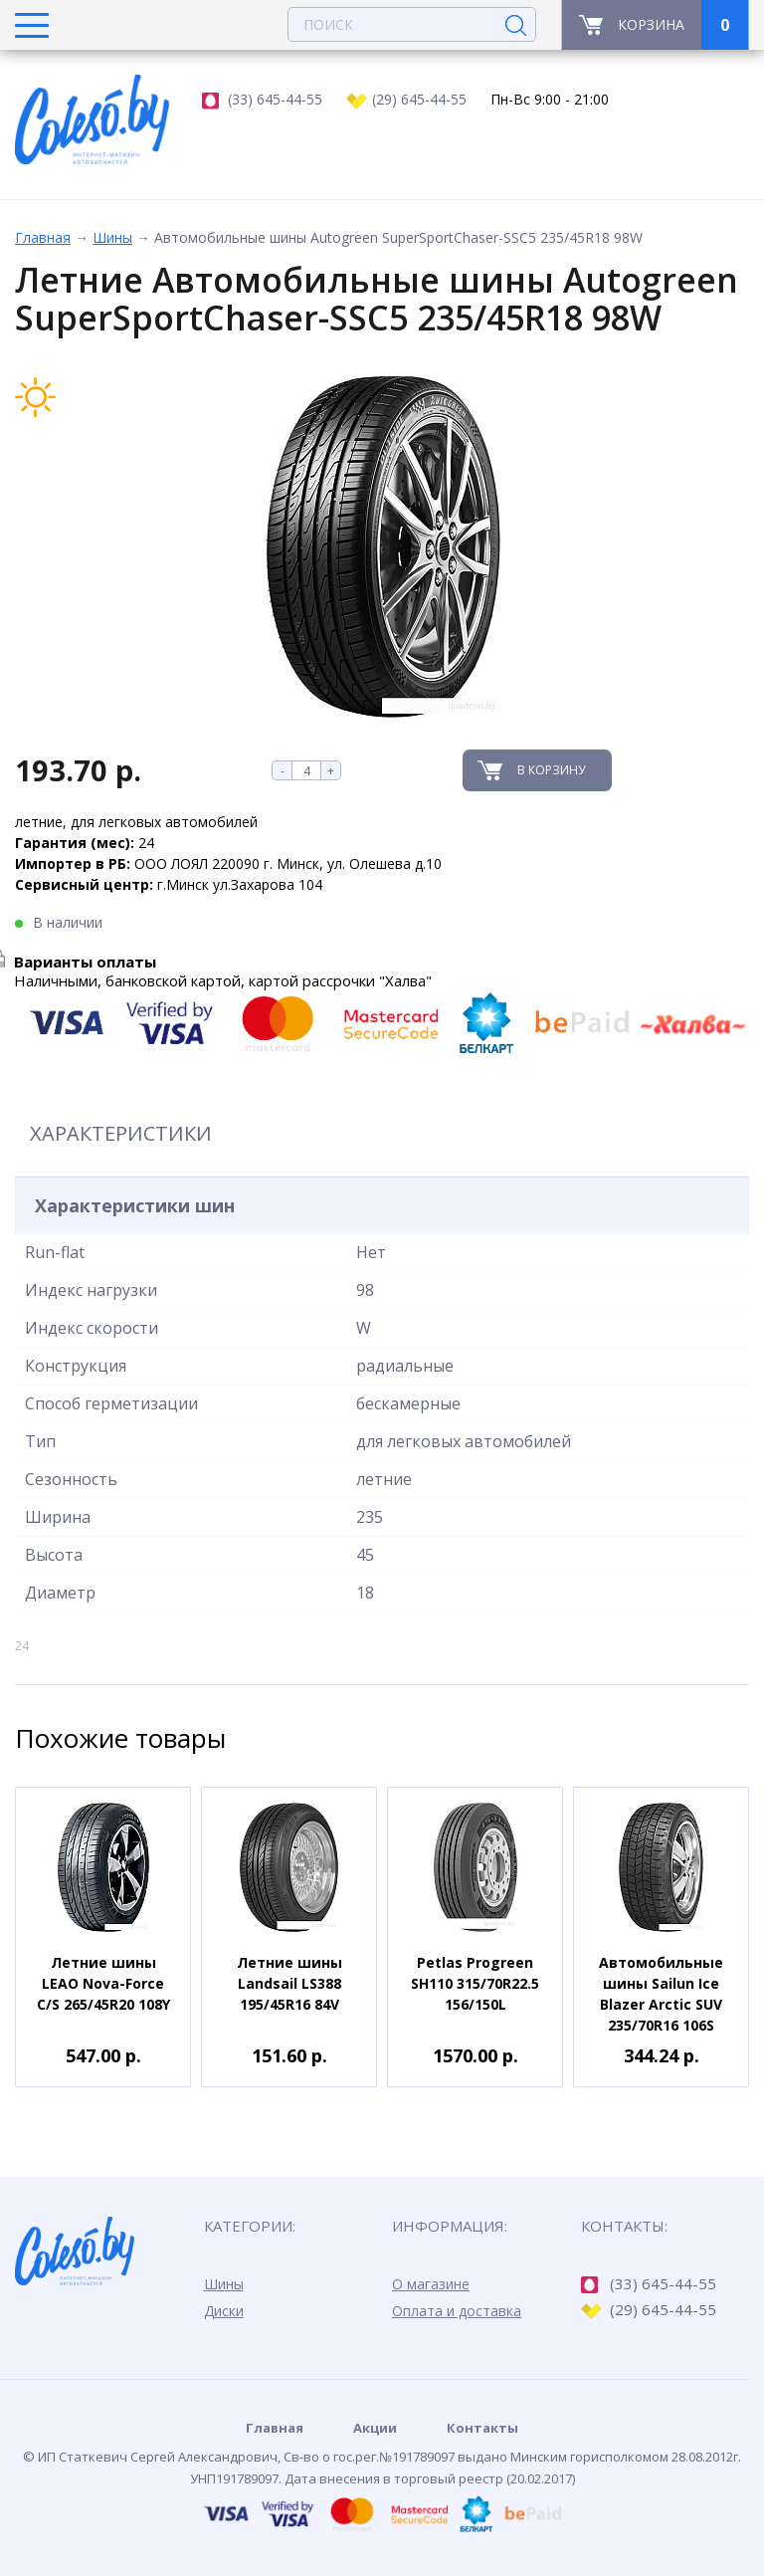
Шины (112, 237)
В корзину (551, 769)
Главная (43, 237)
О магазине (431, 2283)
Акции (375, 2428)
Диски (224, 2310)
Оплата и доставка (456, 2310)
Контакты (482, 2428)
